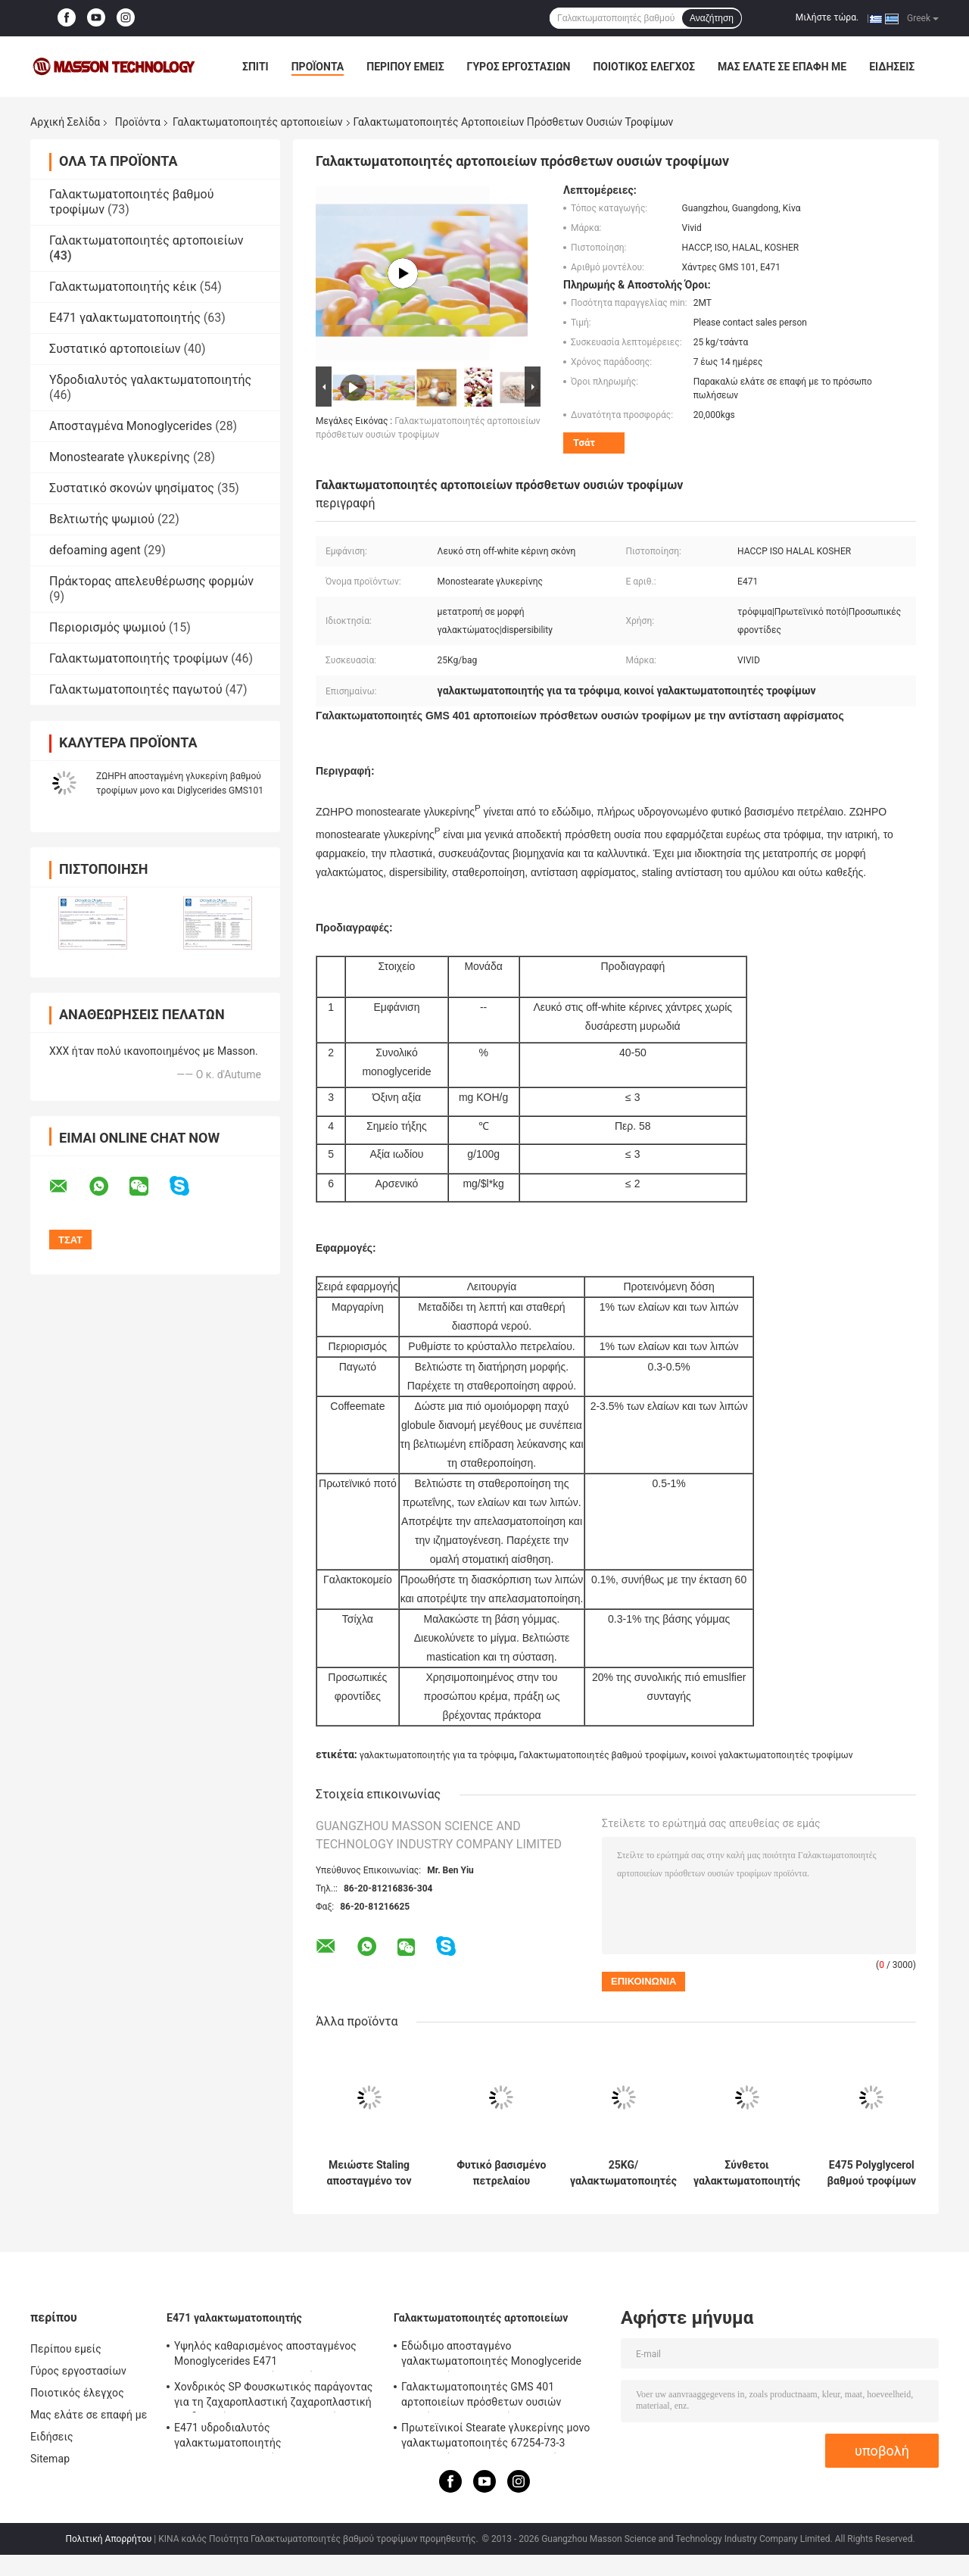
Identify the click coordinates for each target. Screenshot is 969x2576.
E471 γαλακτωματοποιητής (125, 317)
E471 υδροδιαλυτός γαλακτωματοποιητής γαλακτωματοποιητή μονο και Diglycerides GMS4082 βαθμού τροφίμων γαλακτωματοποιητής (273, 2437)
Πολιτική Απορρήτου (108, 2539)
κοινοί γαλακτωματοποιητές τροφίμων (772, 1755)
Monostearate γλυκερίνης (119, 457)
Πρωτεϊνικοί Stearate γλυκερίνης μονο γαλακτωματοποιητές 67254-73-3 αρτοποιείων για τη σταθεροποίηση (495, 2437)
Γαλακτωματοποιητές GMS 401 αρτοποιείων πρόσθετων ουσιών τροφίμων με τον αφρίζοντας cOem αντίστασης (488, 2396)
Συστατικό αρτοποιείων (115, 348)
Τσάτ (584, 442)
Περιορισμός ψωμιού (107, 627)
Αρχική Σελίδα (65, 122)
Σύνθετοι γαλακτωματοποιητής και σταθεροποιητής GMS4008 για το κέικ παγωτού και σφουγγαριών (746, 2173)
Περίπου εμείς (405, 67)
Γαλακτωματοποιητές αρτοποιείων (258, 122)
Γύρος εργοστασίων (519, 67)
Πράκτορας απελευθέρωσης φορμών (151, 581)
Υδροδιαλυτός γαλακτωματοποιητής (150, 380)
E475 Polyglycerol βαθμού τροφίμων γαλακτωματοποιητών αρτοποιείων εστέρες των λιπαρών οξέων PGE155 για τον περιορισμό (872, 2173)
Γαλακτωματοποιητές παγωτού (136, 689)
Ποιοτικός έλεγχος (644, 67)
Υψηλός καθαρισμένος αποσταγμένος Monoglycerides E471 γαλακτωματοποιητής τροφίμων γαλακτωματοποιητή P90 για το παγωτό (272, 2356)
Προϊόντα (317, 67)
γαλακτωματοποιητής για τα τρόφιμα (437, 1755)
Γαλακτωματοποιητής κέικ (123, 286)
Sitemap (50, 2459)
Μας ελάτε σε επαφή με (782, 67)
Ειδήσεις (891, 67)
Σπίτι (255, 67)
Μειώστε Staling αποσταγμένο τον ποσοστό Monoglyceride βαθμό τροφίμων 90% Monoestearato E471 (368, 2173)
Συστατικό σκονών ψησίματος (131, 488)
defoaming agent (95, 550)
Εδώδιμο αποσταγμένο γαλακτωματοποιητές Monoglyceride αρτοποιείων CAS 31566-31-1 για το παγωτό (491, 2356)
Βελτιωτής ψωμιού (101, 519)
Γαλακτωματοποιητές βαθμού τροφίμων (602, 1755)
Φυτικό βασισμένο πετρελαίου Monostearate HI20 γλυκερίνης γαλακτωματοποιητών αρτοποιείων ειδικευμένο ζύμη (501, 2173)
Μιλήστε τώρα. (827, 17)
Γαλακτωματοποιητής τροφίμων (138, 658)
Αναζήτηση (712, 18)
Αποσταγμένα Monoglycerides (130, 426)
